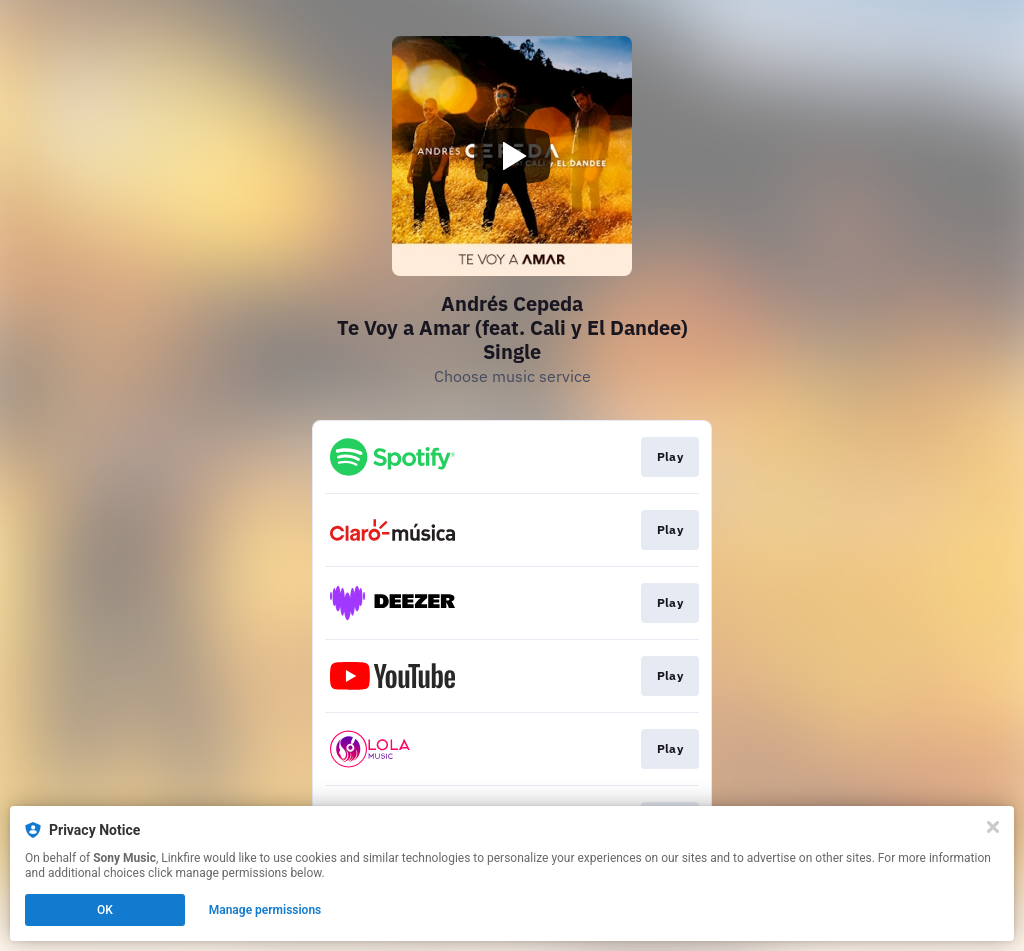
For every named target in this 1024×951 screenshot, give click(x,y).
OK (105, 910)
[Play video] (512, 156)
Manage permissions (265, 910)
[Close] (993, 827)
